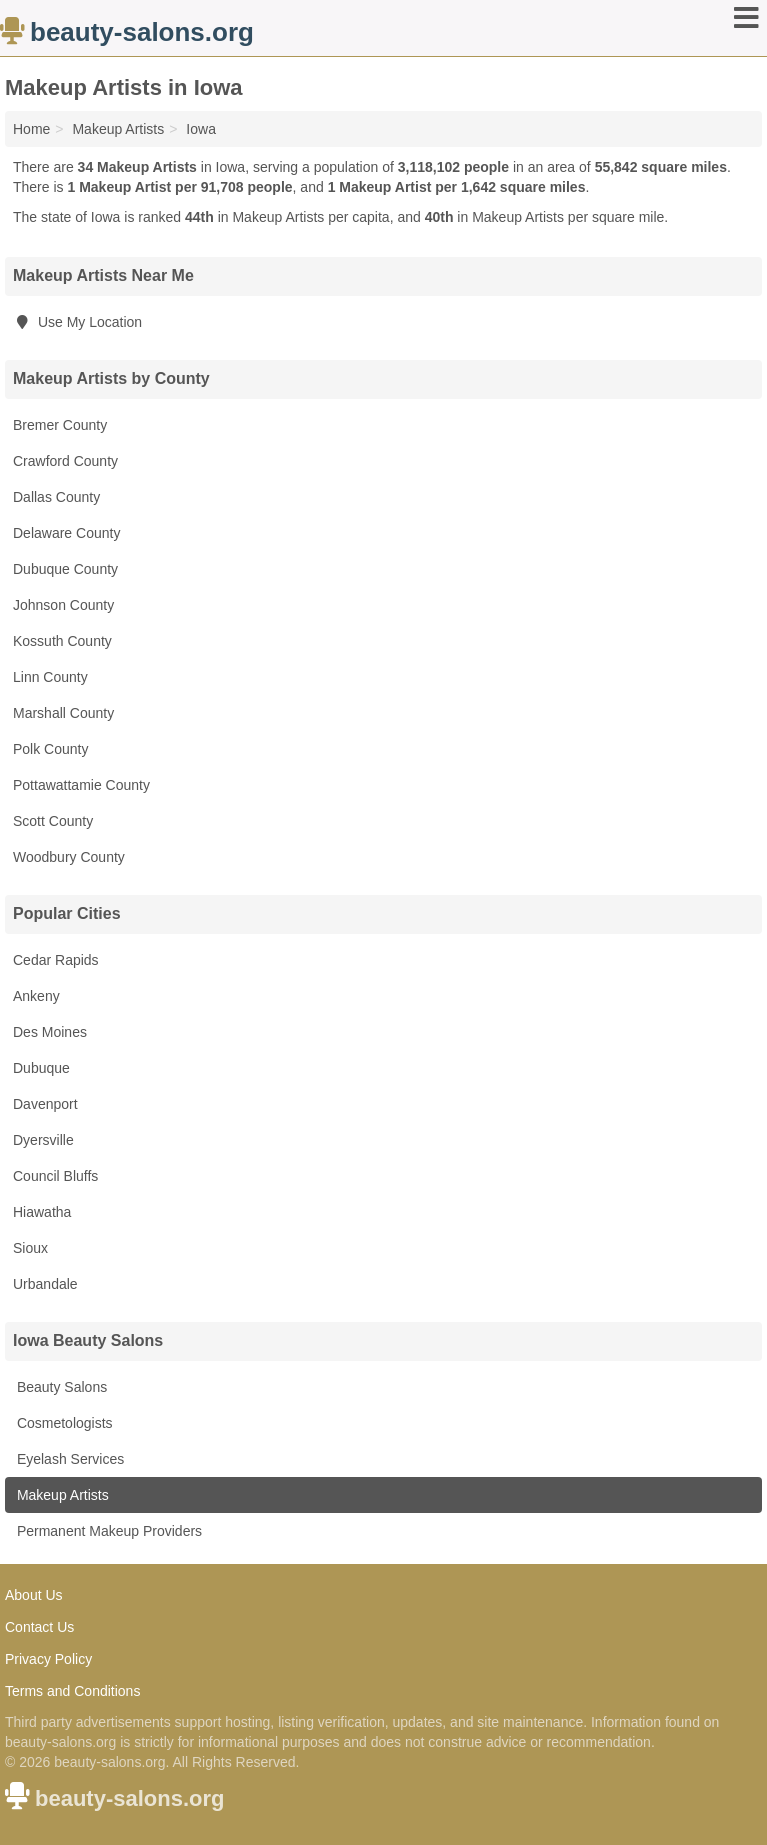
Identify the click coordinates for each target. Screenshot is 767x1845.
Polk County (50, 749)
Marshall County (63, 713)
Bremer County (60, 425)
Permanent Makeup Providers (107, 1531)
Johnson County (63, 605)
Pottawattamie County (81, 785)
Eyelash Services (68, 1459)
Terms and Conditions (72, 1691)
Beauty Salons (60, 1387)
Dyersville (43, 1140)
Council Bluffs (55, 1176)
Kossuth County (62, 641)
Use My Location (77, 322)
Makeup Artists (61, 1495)
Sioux (30, 1248)
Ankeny (36, 996)
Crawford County (65, 461)
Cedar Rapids (56, 960)
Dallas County (56, 497)
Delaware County (66, 533)
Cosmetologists (63, 1423)
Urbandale (45, 1284)
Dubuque (41, 1068)
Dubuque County (65, 569)
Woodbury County (69, 857)
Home (31, 129)
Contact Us (39, 1627)
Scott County (53, 821)
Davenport (45, 1104)
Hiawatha (42, 1212)
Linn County (50, 677)
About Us (34, 1595)
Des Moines (50, 1032)
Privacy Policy (48, 1659)
